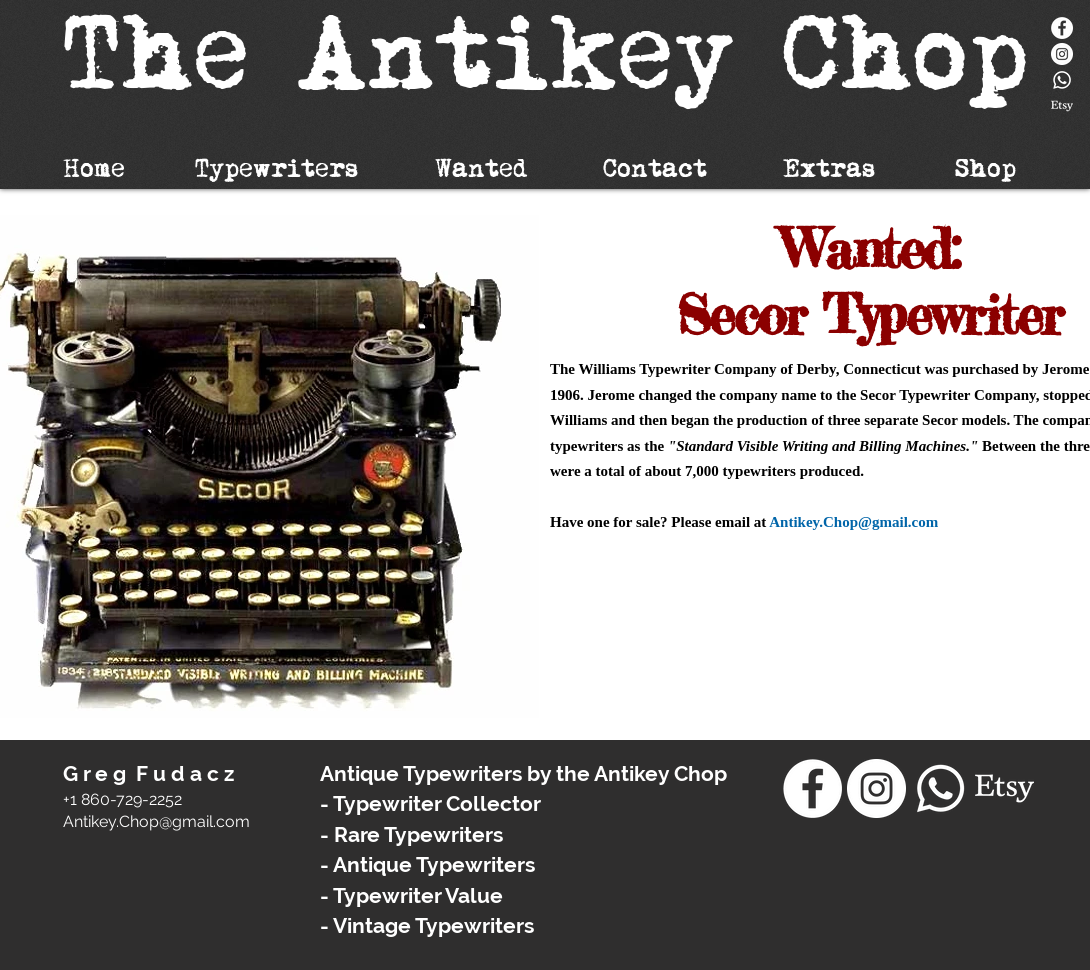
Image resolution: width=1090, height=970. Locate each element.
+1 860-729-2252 (122, 799)
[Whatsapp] (1062, 80)
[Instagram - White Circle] (1062, 54)
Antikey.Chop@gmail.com (853, 522)
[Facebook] (1062, 28)
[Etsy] (1062, 106)
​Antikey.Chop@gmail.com (156, 821)
